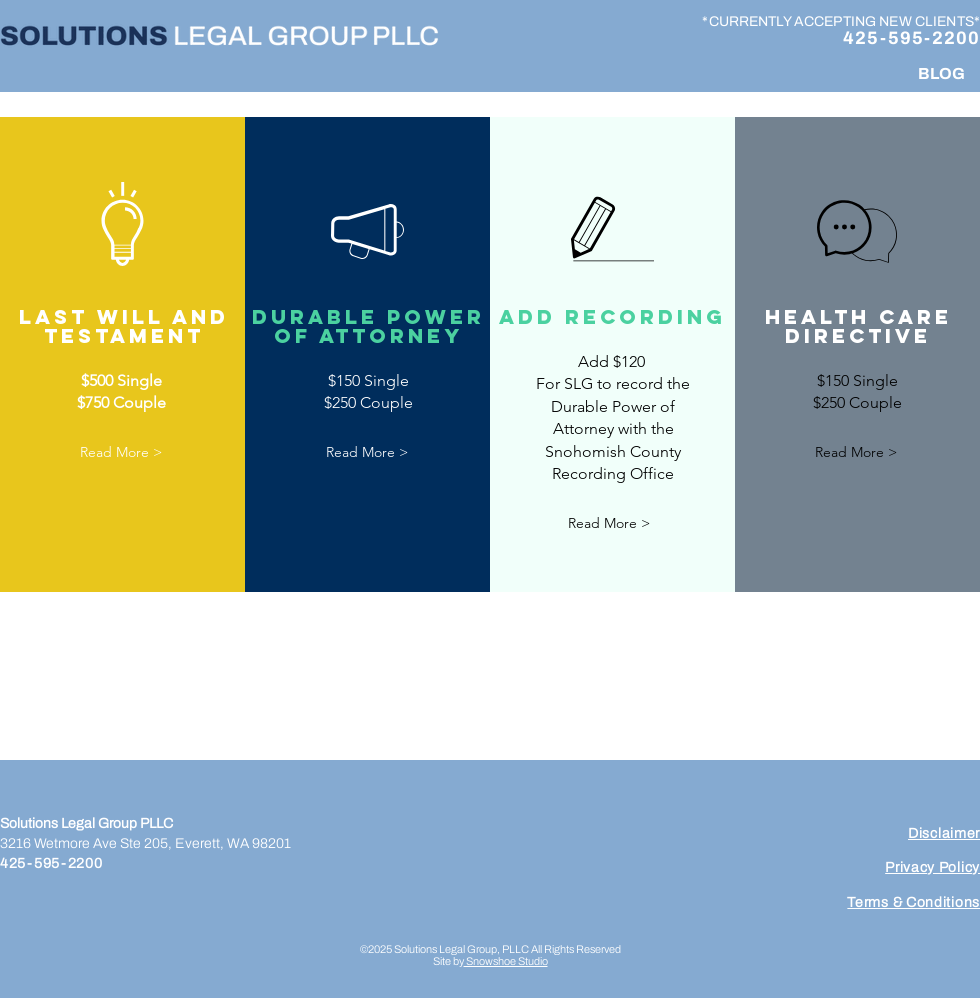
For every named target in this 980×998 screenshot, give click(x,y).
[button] (121, 453)
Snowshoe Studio (506, 961)
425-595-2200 (911, 38)
